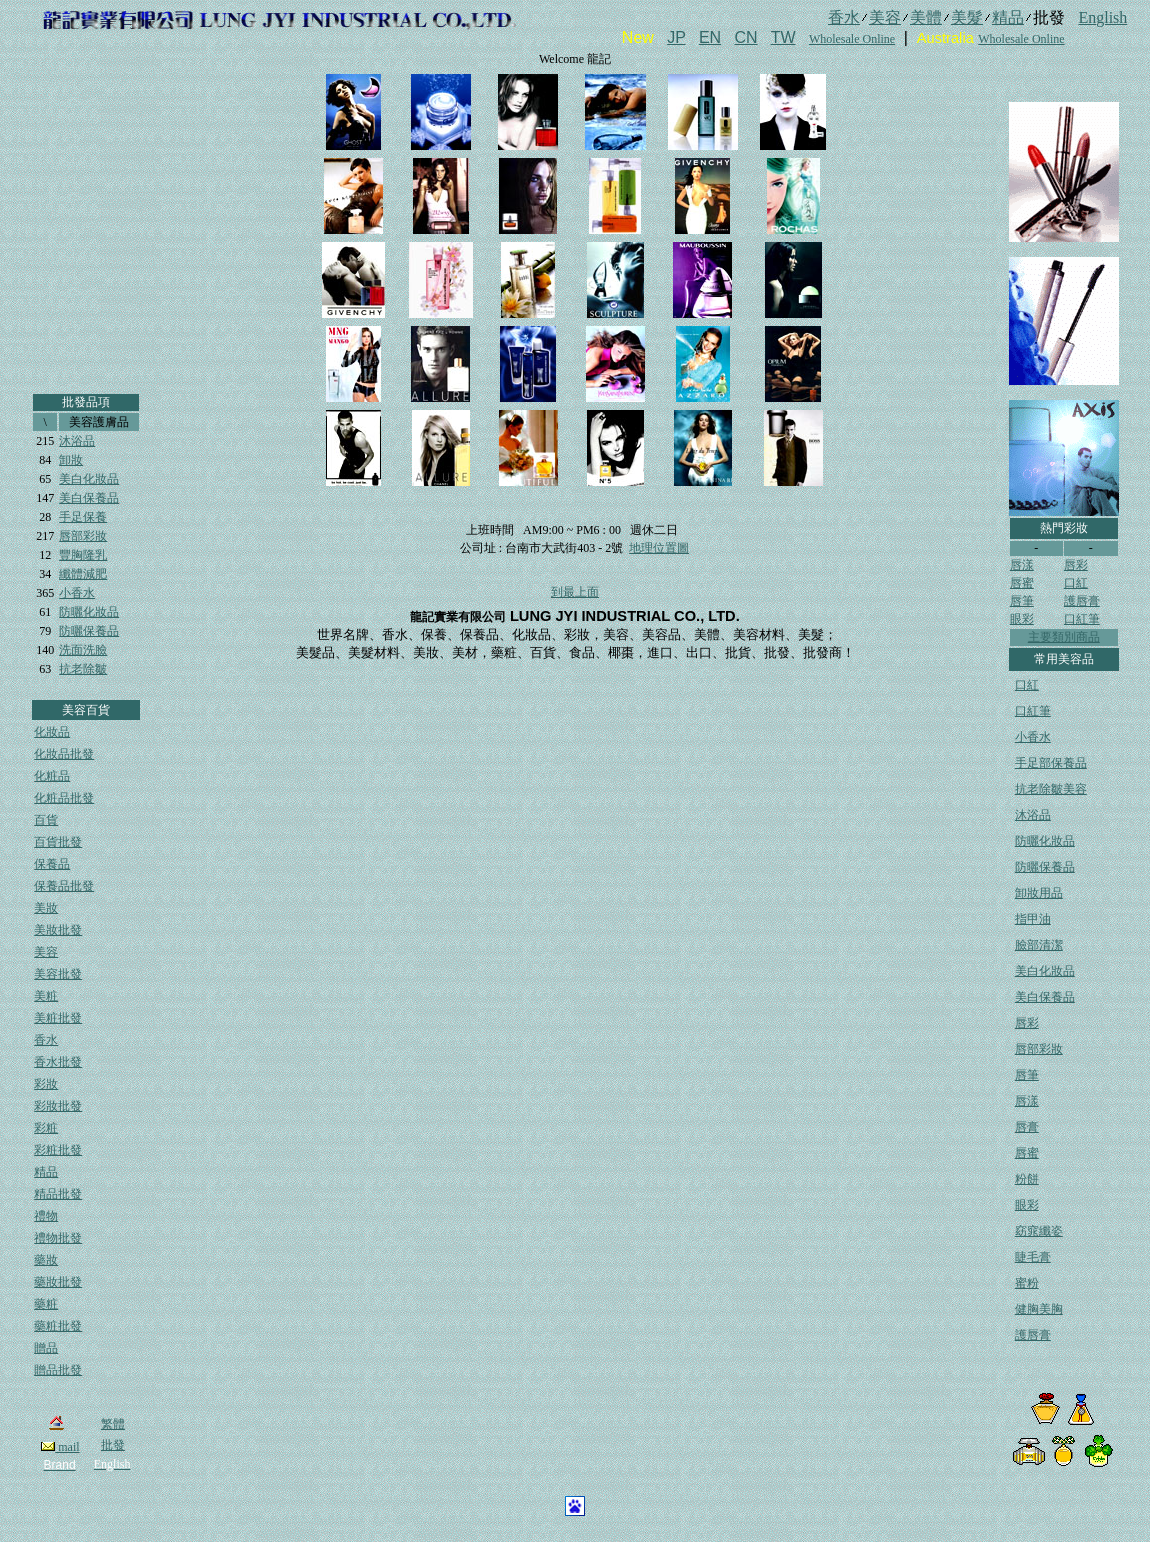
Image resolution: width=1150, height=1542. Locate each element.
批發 (113, 1445)
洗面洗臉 (83, 650)
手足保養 (83, 517)
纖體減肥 (83, 574)
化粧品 (52, 776)
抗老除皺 (83, 669)
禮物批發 (58, 1238)
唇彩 (1076, 565)
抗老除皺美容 (1051, 789)
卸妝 (71, 460)
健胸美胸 (1039, 1309)
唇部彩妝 (83, 536)
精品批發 (58, 1194)
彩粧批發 (58, 1150)
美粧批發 (58, 1018)
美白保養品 (89, 498)
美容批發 (58, 974)
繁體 (113, 1424)
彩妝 (46, 1084)
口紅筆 (1082, 619)
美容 (46, 952)
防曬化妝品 (89, 612)
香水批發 (58, 1062)
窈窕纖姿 (1039, 1231)
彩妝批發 (58, 1106)
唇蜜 (1022, 583)
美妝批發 (58, 930)
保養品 (52, 864)
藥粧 (46, 1304)
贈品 (46, 1348)
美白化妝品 (89, 479)
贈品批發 (58, 1370)
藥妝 (46, 1260)
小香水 (77, 593)
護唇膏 (1082, 601)
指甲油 (1033, 919)
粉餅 (1027, 1179)
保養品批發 (64, 886)
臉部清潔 (1039, 945)
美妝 (46, 908)
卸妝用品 (1039, 893)
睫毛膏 (1033, 1257)
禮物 (46, 1216)
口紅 (1076, 583)
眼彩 (1022, 619)
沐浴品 (77, 441)
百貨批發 (58, 842)
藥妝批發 (58, 1282)
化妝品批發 (64, 754)
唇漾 (1022, 565)
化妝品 (52, 732)
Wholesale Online (852, 39)
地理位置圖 (659, 548)
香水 (46, 1040)
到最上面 (575, 592)
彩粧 (46, 1128)
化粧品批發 (64, 798)
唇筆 (1022, 601)
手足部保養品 (1051, 763)
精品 (46, 1172)
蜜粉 (1027, 1283)
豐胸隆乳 (83, 555)
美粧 (46, 996)
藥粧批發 (58, 1326)
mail (60, 1447)
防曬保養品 (89, 631)
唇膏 (1027, 1127)
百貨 (46, 820)
